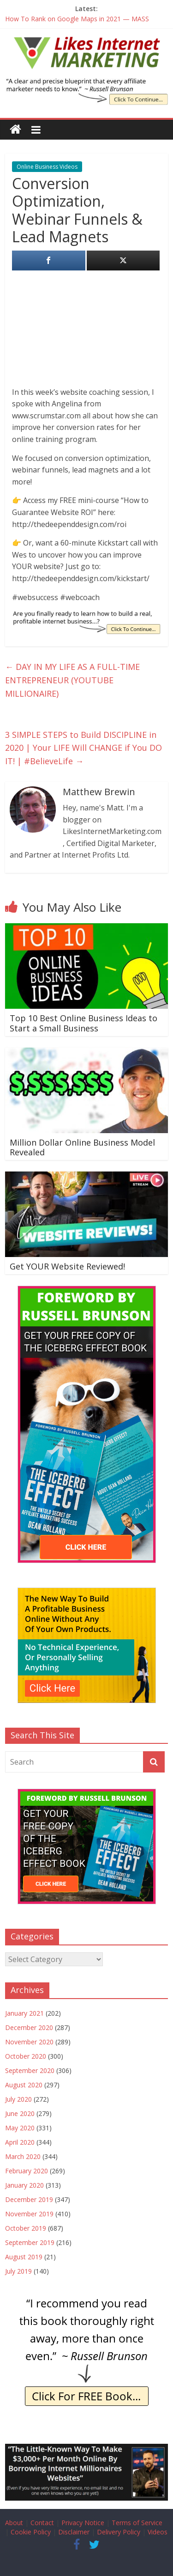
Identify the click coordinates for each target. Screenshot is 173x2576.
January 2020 (24, 2185)
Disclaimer (73, 2531)
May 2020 (20, 2127)
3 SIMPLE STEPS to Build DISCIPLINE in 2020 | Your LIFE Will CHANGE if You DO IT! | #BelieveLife (83, 748)
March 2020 (23, 2156)
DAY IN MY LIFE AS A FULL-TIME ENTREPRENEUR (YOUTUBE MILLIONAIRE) (72, 680)
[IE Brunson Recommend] (87, 2299)
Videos (157, 2531)
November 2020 (29, 2041)
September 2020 (29, 2070)
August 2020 (23, 2084)
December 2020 (29, 2027)
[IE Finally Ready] (86, 616)
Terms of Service (137, 2522)
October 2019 (25, 2228)
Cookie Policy (31, 2531)
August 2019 (23, 2256)
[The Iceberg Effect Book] (86, 84)
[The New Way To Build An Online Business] (87, 1592)
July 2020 (18, 2099)
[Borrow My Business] (86, 2449)
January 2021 (24, 2013)
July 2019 (18, 2271)
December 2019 (29, 2199)
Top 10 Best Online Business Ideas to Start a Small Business (83, 1023)
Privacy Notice (82, 2522)
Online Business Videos (47, 167)
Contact (42, 2522)
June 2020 (20, 2113)
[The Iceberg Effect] (87, 1290)
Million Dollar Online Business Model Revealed (82, 1147)
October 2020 (25, 2056)
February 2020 (26, 2170)
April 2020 (20, 2142)
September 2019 (29, 2242)
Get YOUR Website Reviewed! (67, 1266)
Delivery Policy (118, 2531)
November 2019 (29, 2213)
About (14, 2522)
